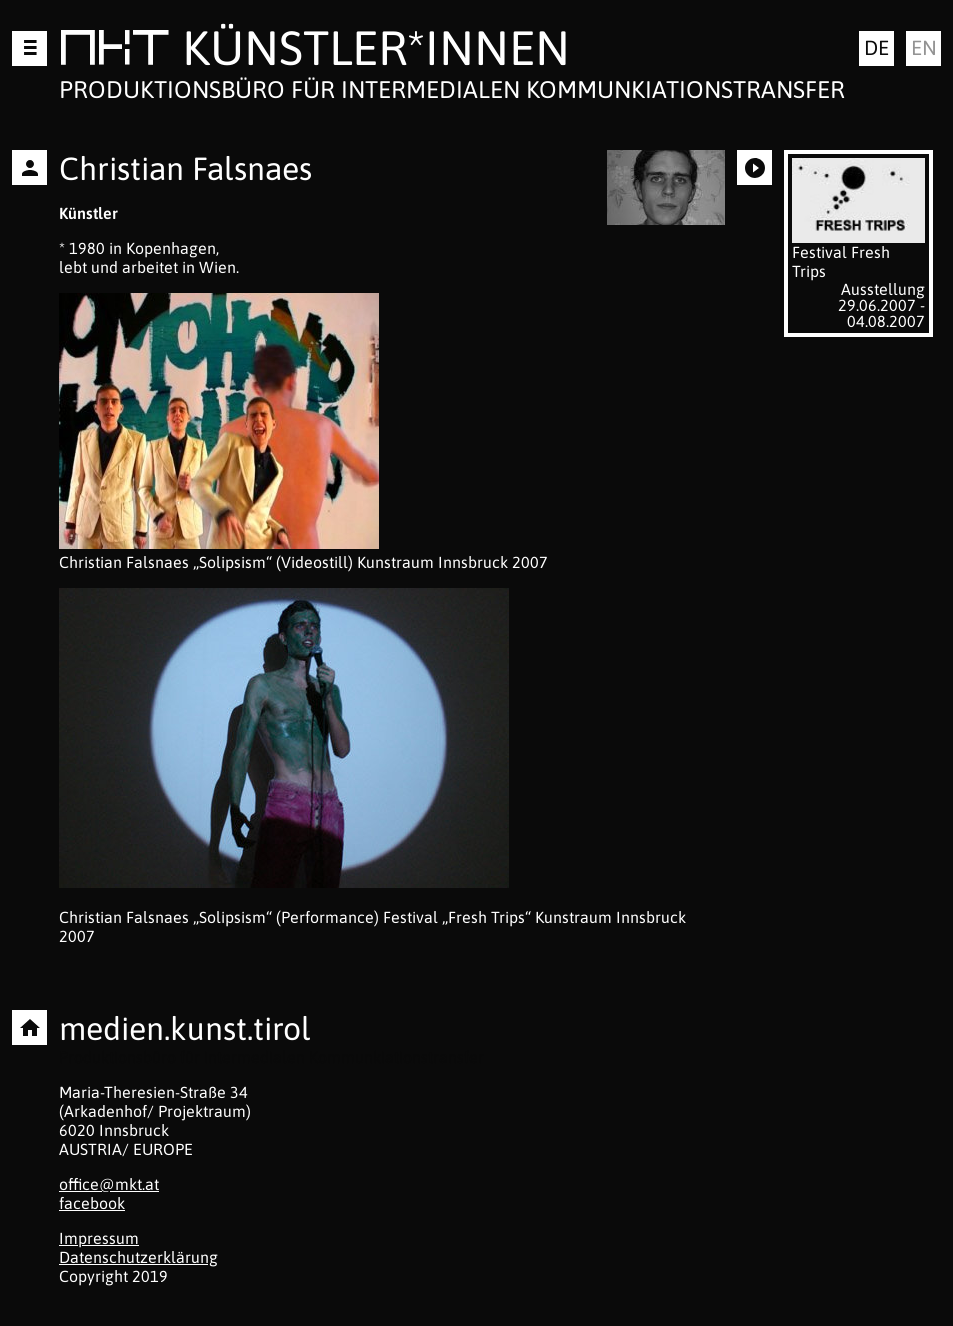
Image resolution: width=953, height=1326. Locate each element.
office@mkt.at (109, 1184)
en (924, 47)
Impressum (99, 1238)
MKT (114, 51)
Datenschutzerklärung (138, 1257)
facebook (92, 1203)
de (876, 47)
